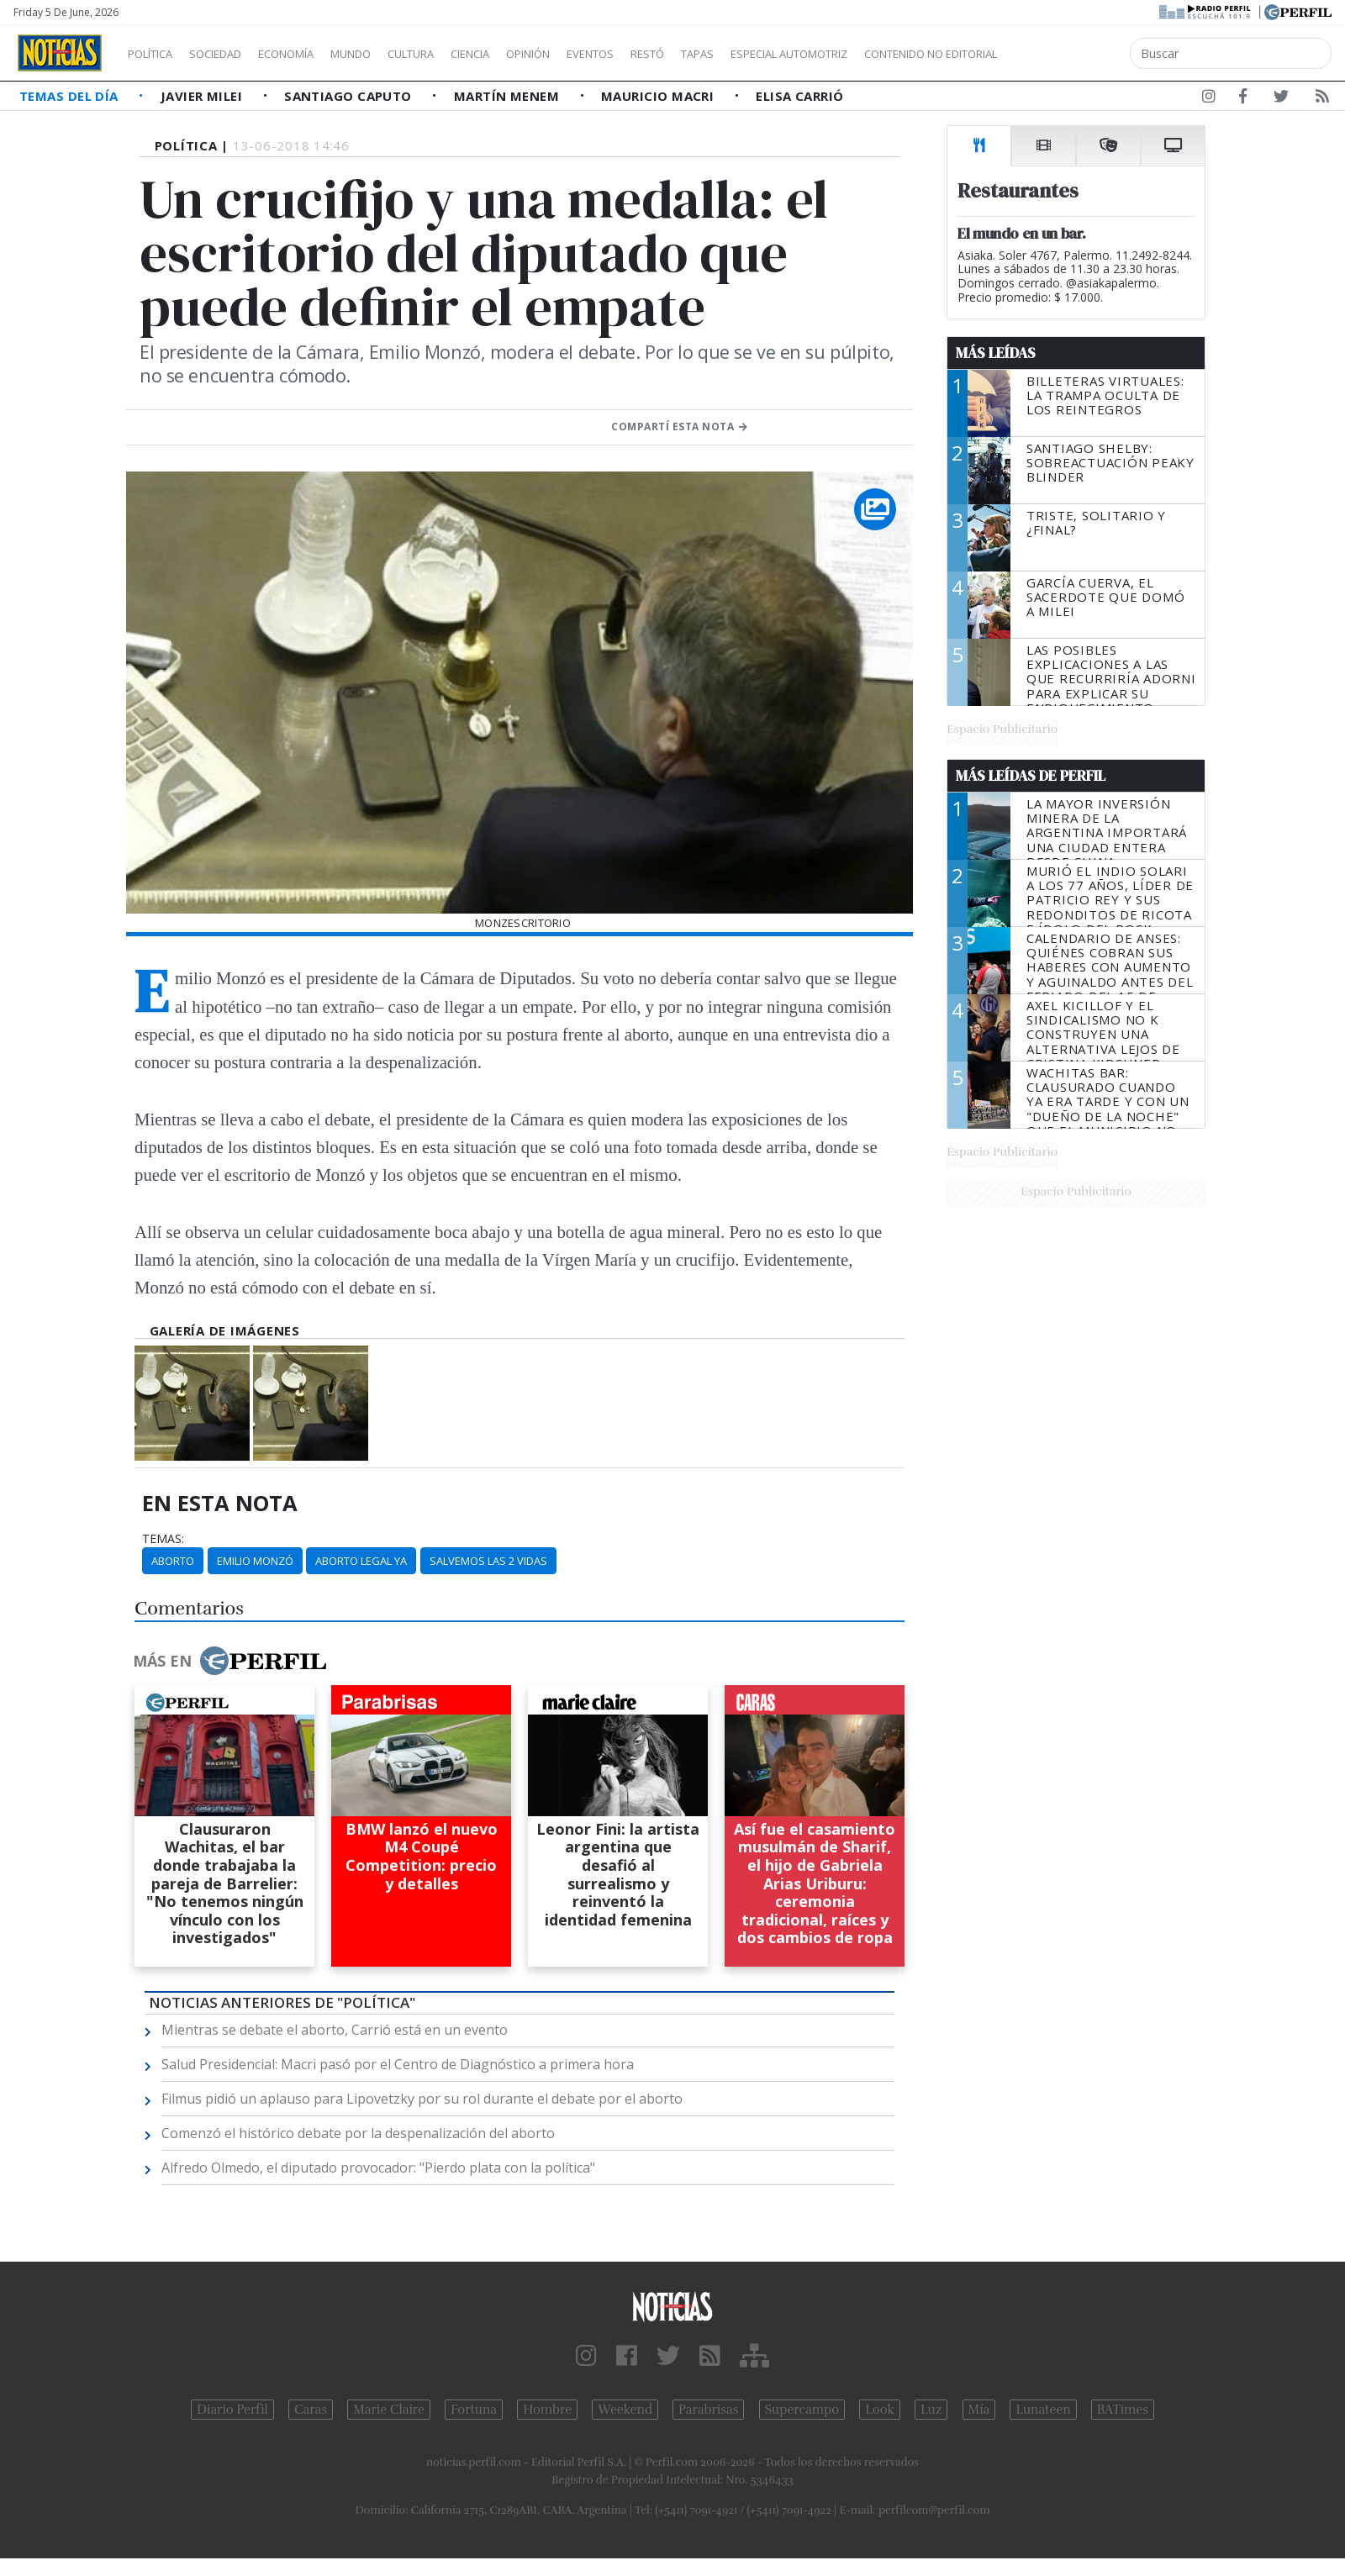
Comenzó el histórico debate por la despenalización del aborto (358, 2133)
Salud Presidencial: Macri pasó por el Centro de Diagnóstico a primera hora (397, 2064)
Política (156, 53)
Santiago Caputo (349, 95)
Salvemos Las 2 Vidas (488, 1560)
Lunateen (1042, 2409)
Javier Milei (203, 95)
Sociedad (233, 53)
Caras (310, 2409)
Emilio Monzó (255, 1560)
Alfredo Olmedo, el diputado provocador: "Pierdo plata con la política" (378, 2167)
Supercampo (802, 2409)
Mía (979, 2409)
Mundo (389, 53)
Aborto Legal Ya (361, 1560)
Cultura (459, 53)
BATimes (1122, 2409)
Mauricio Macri (659, 95)
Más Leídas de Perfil (1030, 776)
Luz (931, 2409)
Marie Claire (389, 2409)
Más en (229, 1660)
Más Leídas (996, 353)
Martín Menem (508, 95)
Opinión (597, 53)
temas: (163, 1538)
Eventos (670, 53)
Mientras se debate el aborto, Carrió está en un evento (334, 2029)
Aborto (172, 1560)
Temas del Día (70, 95)
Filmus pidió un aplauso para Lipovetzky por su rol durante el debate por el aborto (422, 2098)
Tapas (792, 53)
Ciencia (528, 53)
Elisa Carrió (799, 95)
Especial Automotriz (901, 53)
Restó (736, 53)
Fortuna (474, 2409)
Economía (314, 53)
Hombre (547, 2409)
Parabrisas (708, 2409)
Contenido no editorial (1074, 53)
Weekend (625, 2409)
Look (879, 2409)
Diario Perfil (232, 2409)
